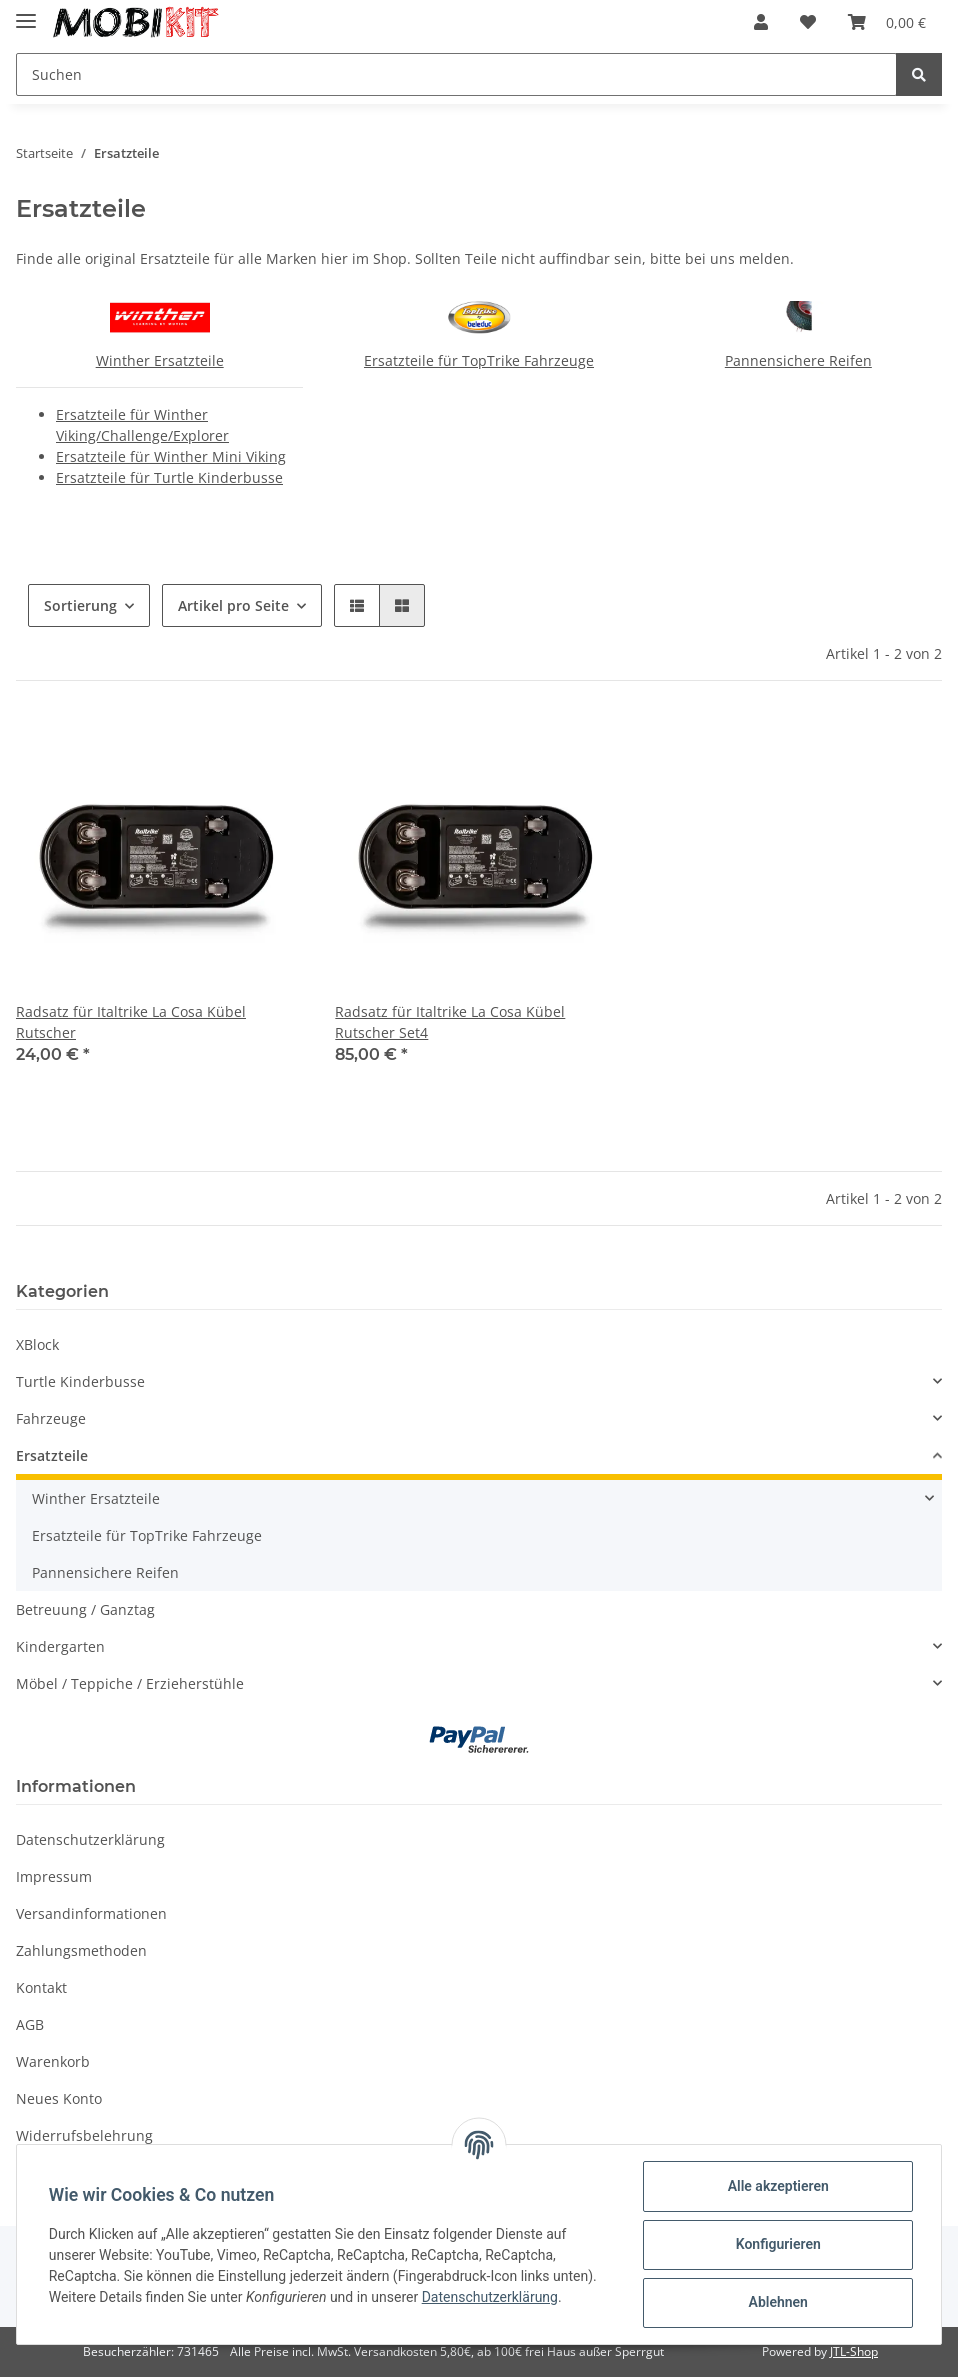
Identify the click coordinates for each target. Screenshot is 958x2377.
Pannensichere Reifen (798, 360)
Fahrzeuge (51, 1418)
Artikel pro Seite (233, 605)
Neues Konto (59, 2098)
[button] (761, 22)
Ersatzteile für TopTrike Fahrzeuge (479, 360)
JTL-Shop (854, 2351)
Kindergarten (60, 1646)
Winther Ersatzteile (160, 360)
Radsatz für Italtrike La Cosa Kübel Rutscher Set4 (450, 1022)
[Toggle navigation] (26, 12)
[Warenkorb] (887, 22)
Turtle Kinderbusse (80, 1381)
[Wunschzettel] (808, 22)
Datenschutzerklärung (90, 1839)
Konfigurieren (777, 2244)
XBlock (37, 1344)
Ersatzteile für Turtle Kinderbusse (169, 477)
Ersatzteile (52, 1455)
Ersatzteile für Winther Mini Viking (171, 456)
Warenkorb (53, 2061)
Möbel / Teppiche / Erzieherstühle (130, 1683)
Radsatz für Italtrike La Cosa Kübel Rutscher (131, 1022)
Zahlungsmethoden (81, 1950)
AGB (30, 2024)
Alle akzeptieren (777, 2186)
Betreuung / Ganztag (85, 1609)
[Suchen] (456, 74)
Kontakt (41, 1987)
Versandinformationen (91, 1913)
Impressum (54, 1876)
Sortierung (80, 605)
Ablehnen (777, 2302)
